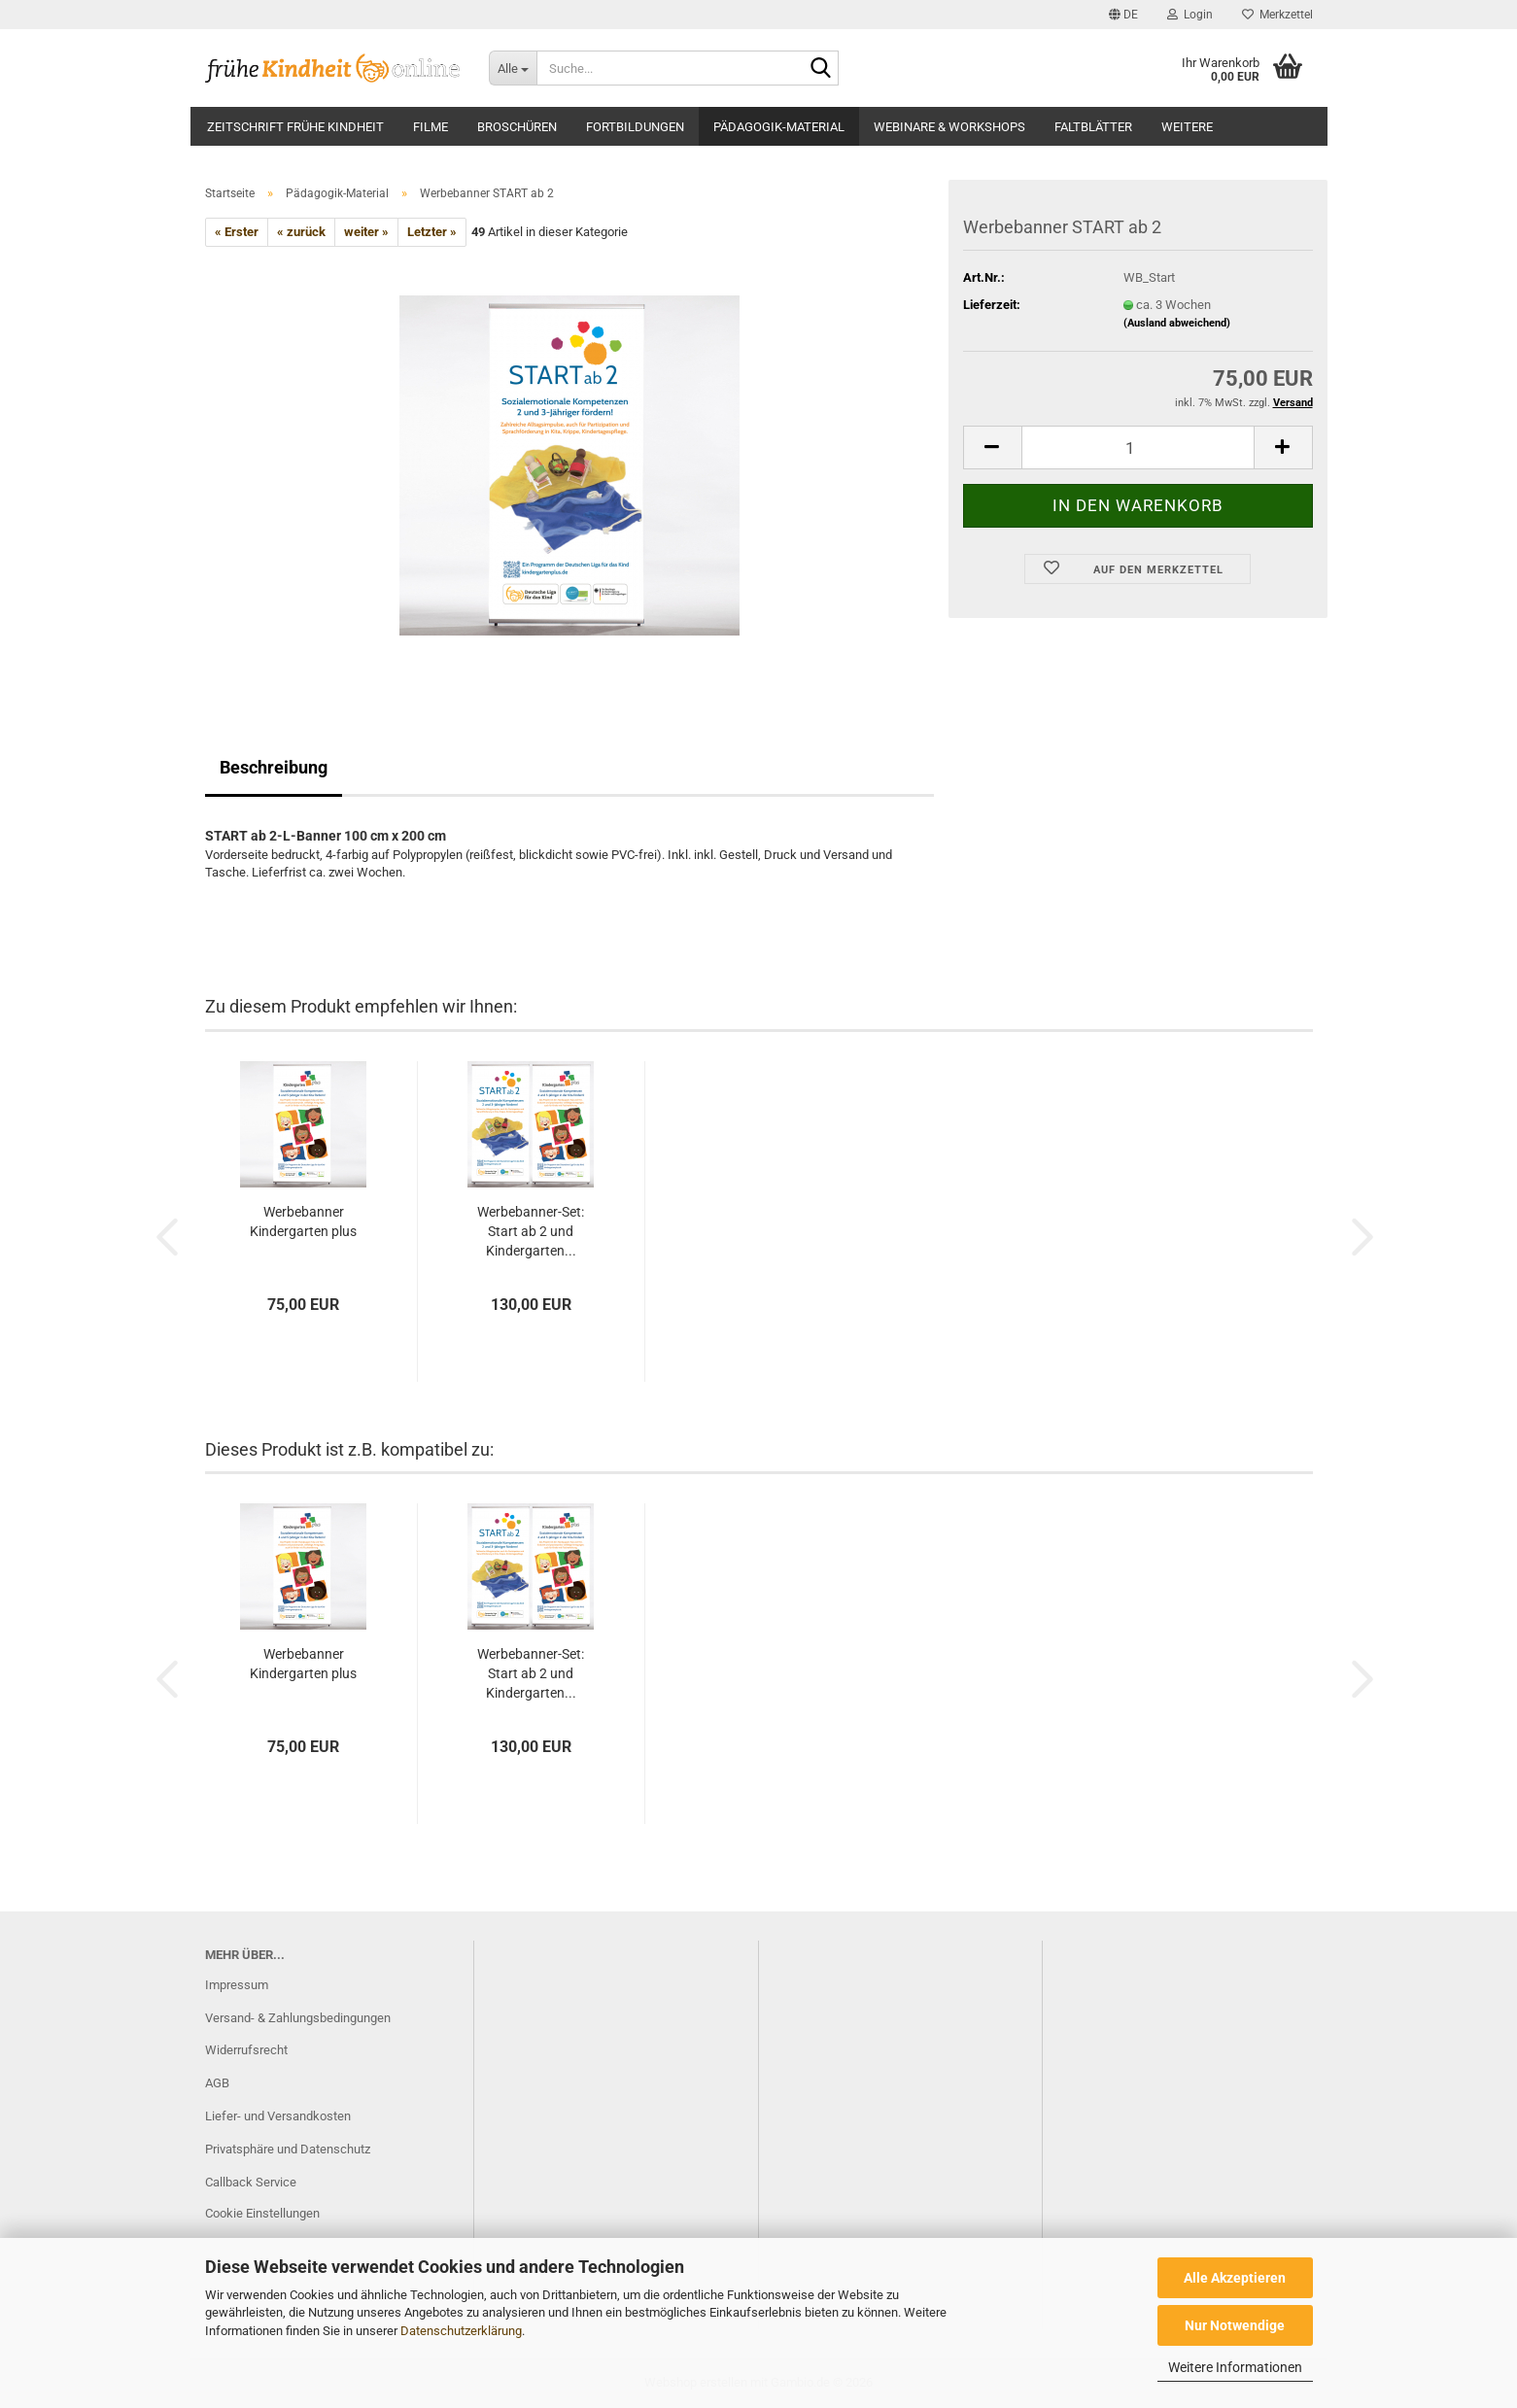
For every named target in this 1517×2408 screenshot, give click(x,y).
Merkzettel (1277, 14)
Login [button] (1190, 14)
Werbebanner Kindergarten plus (303, 1221)
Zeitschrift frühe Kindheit (295, 127)
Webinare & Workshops (949, 127)
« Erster (237, 231)
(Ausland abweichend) (1176, 323)
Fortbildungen (635, 127)
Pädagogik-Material (779, 127)
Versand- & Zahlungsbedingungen (298, 2018)
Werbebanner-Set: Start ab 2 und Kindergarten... (530, 1231)
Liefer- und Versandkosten (278, 2116)
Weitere (1187, 127)
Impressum (236, 1985)
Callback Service (250, 2182)
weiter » (366, 231)
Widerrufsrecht (246, 2050)
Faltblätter (1093, 127)
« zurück (301, 231)
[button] (1123, 14)
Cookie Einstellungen (262, 2213)
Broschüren (517, 127)
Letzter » (432, 231)
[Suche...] (512, 68)
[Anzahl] (1138, 447)
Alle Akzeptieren (1235, 2278)
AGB (217, 2083)
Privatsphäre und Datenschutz (287, 2149)
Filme (430, 127)
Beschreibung (274, 767)
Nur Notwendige (1235, 2325)
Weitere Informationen (1235, 2367)
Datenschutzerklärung (461, 2330)
